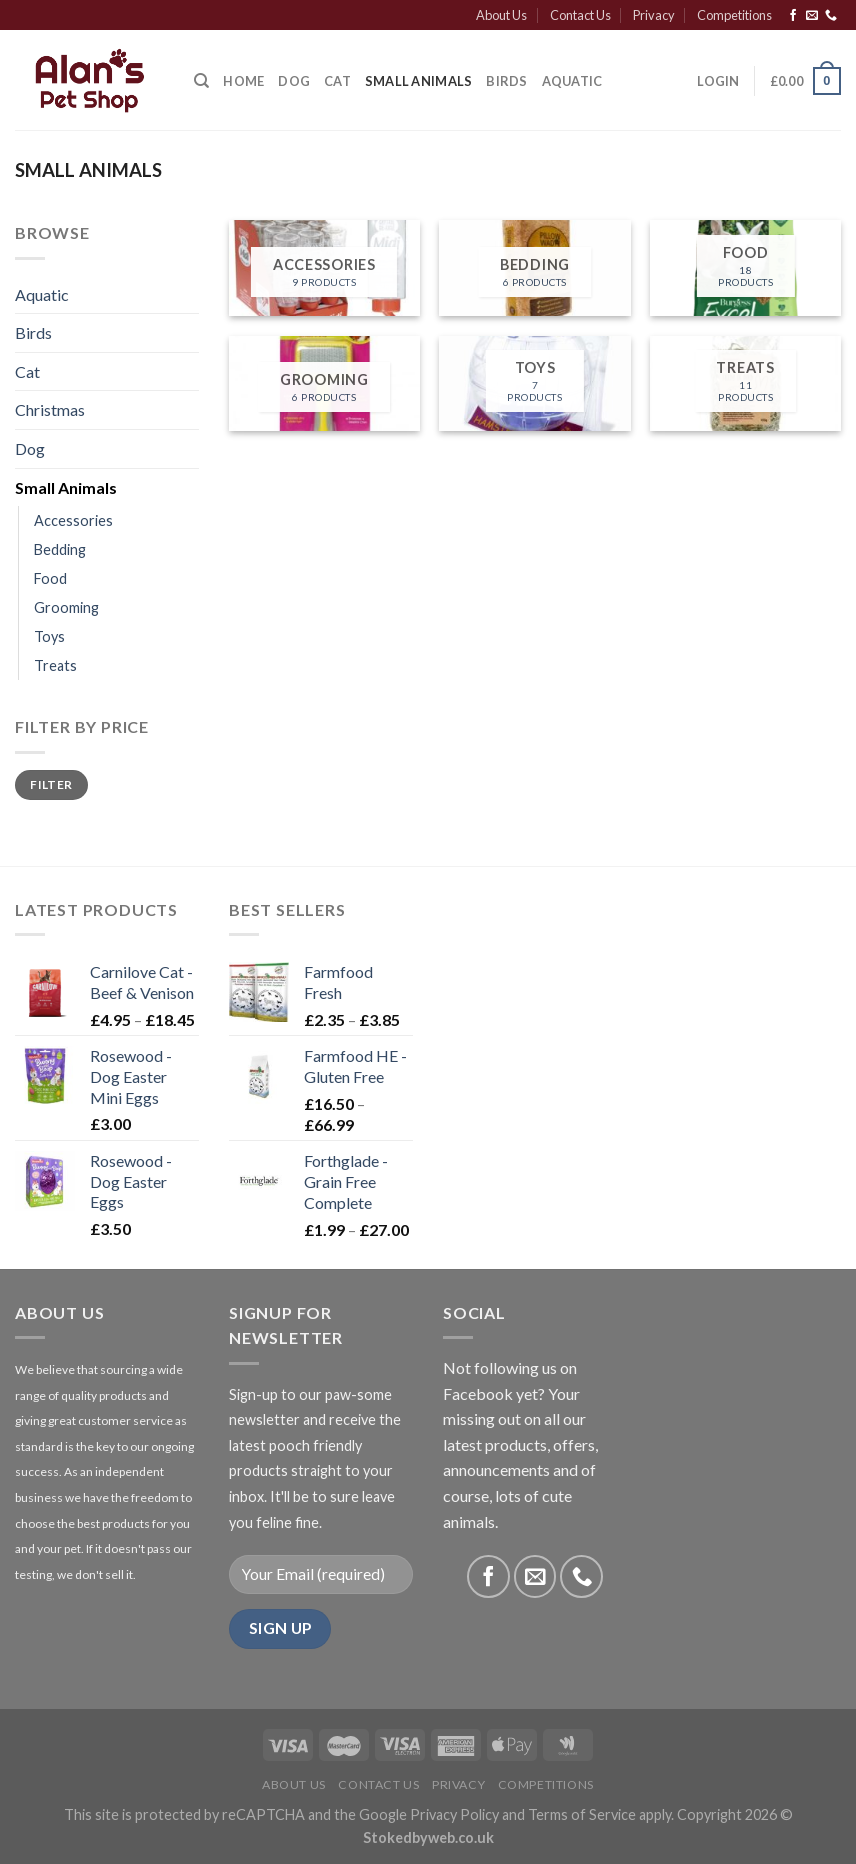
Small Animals (418, 81)
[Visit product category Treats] (745, 384)
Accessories (73, 520)
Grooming (66, 607)
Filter (51, 784)
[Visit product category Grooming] (324, 384)
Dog (294, 81)
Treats (55, 665)
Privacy (654, 15)
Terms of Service (582, 1814)
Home (243, 81)
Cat (337, 81)
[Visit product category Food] (745, 268)
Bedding (60, 549)
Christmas (50, 409)
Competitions (734, 15)
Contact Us (580, 15)
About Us (501, 15)
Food (50, 578)
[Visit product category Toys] (534, 384)
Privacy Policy (454, 1814)
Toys (49, 636)
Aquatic (572, 81)
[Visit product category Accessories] (324, 268)
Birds (506, 81)
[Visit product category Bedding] (534, 268)
